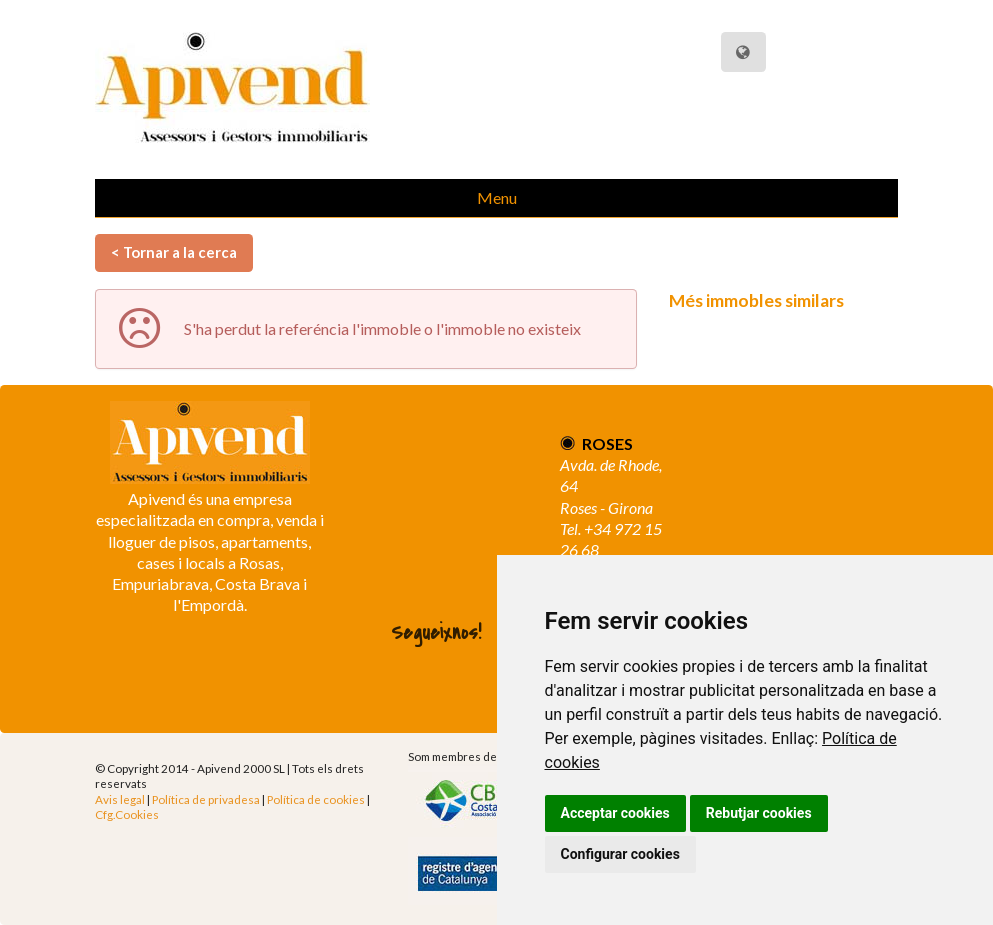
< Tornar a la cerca (174, 252)
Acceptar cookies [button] (615, 813)
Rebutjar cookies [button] (759, 813)
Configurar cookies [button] (620, 854)
